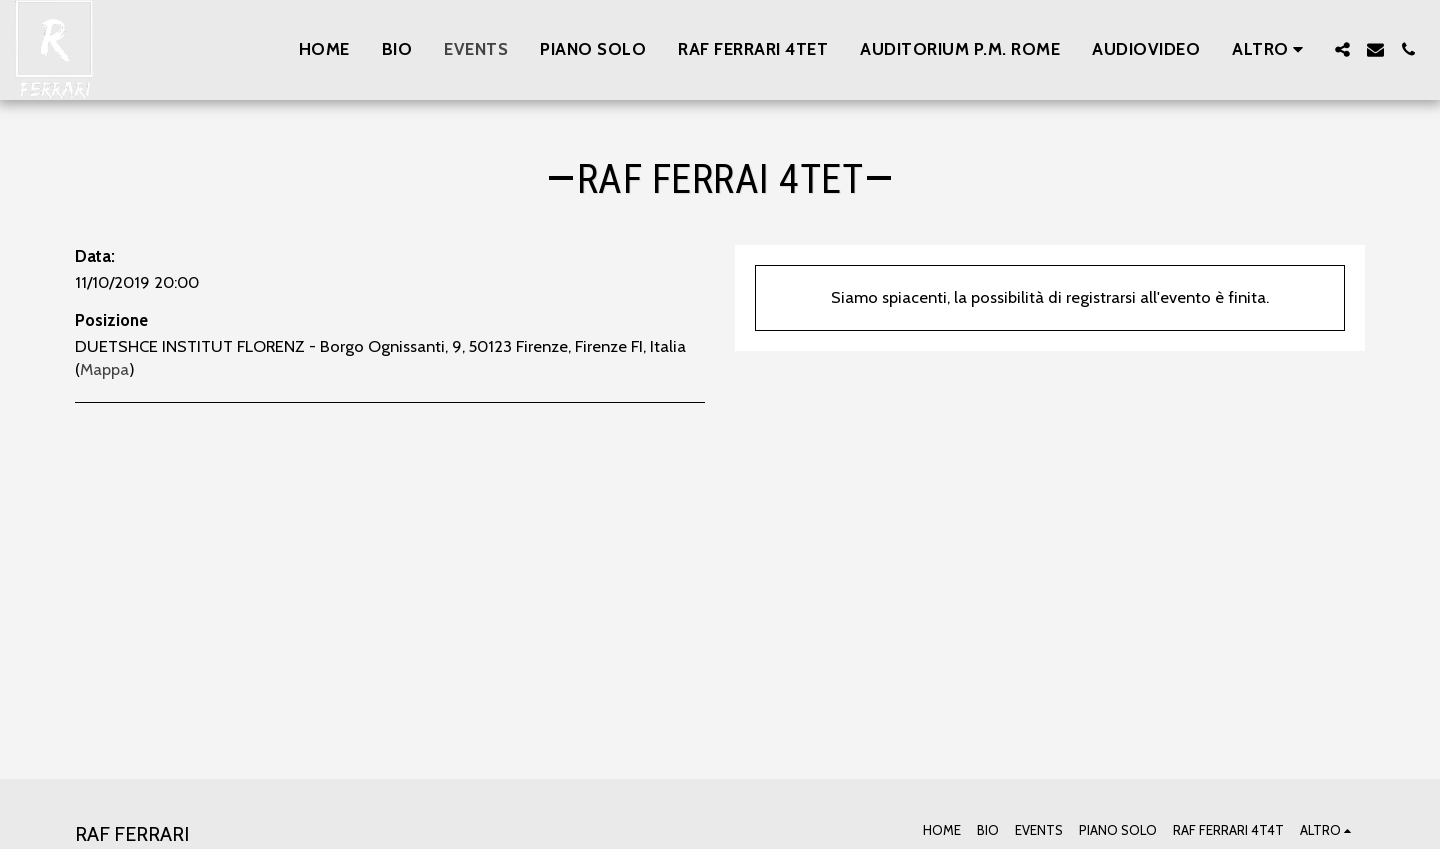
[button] (1342, 49)
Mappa (104, 369)
